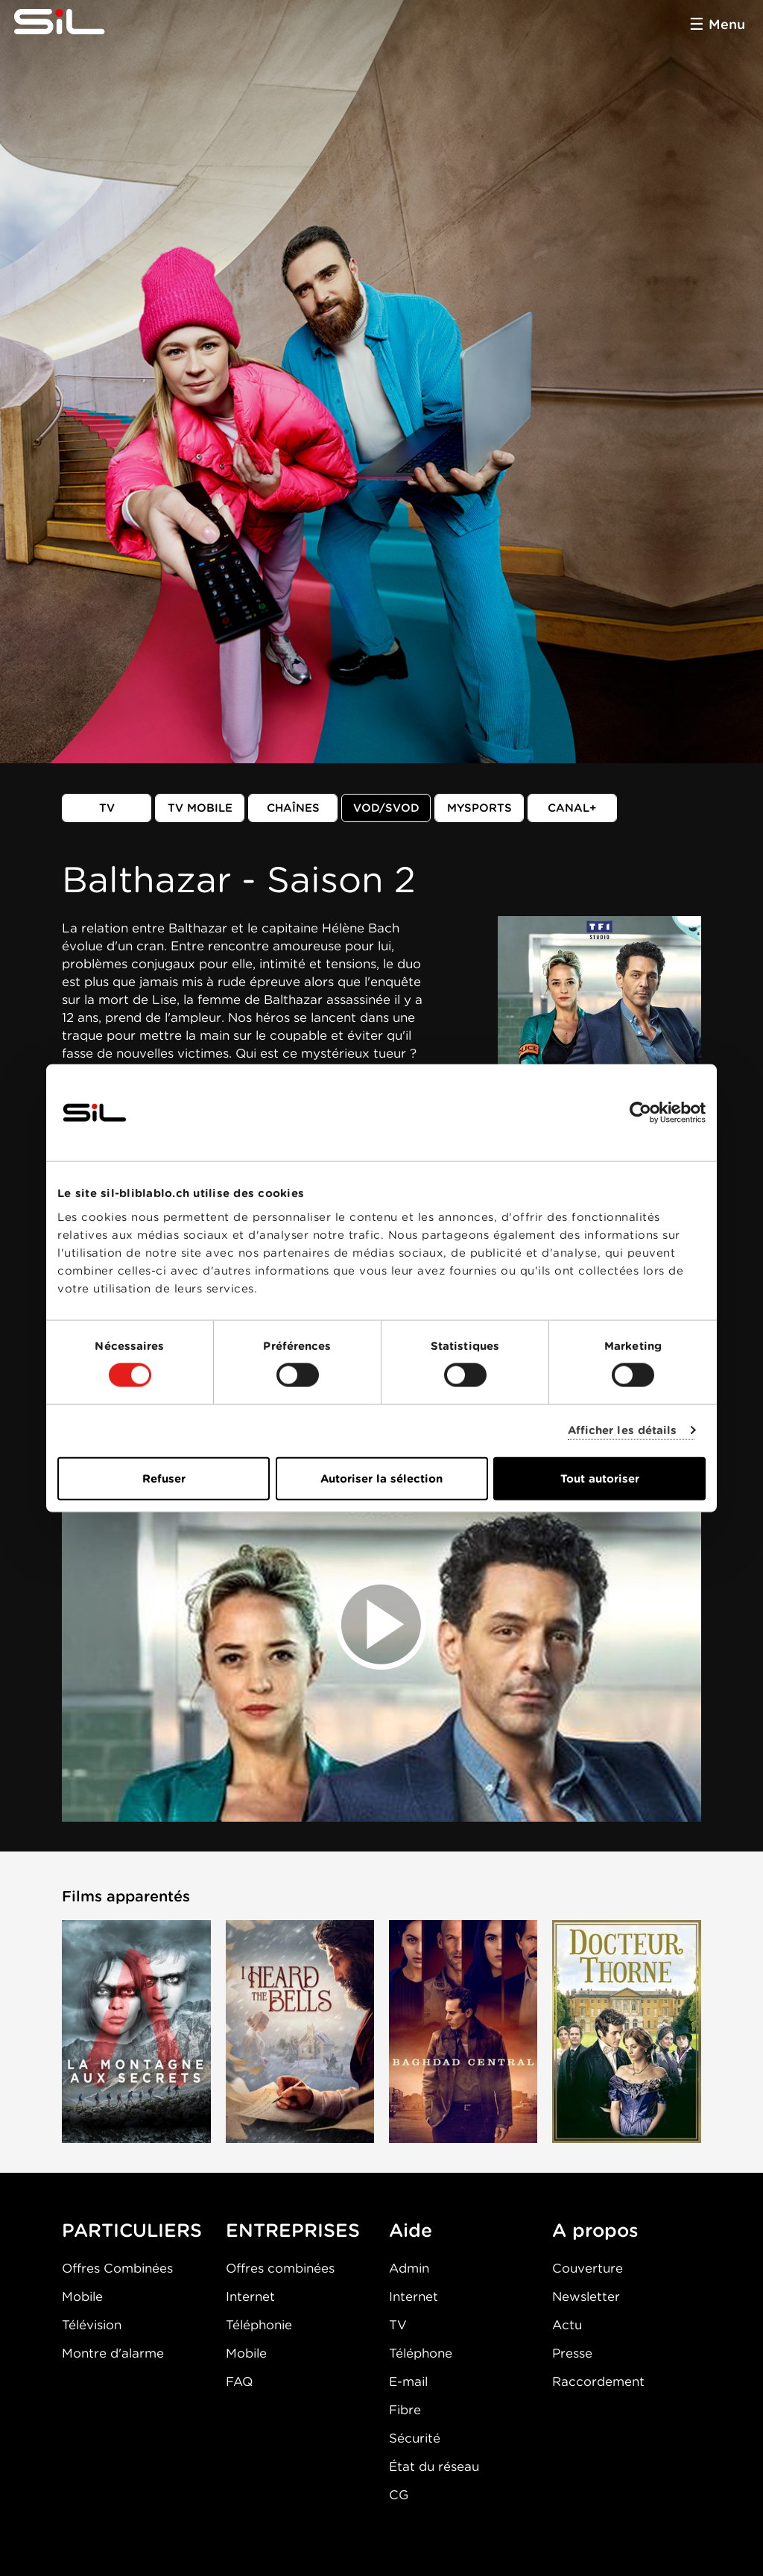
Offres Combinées (117, 2268)
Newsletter (586, 2296)
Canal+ (572, 808)
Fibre (405, 2409)
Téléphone (420, 2353)
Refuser (164, 1478)
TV (107, 808)
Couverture (587, 2268)
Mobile (82, 2296)
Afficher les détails (622, 1430)
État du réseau (434, 2466)
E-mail (408, 2381)
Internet (250, 2296)
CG (398, 2494)
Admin (409, 2268)
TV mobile (200, 808)
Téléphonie (259, 2324)
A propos (595, 2230)
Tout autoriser (599, 1478)
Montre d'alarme (113, 2353)
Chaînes (293, 808)
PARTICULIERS (132, 2230)
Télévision (91, 2324)
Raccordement (598, 2381)
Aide (410, 2230)
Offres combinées (280, 2268)
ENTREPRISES (293, 2230)
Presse (572, 2353)
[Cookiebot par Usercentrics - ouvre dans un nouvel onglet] (640, 1113)
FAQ (239, 2381)
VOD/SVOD (386, 808)
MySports (479, 808)
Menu (727, 24)
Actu (567, 2324)
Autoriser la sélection (381, 1478)
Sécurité (414, 2438)
